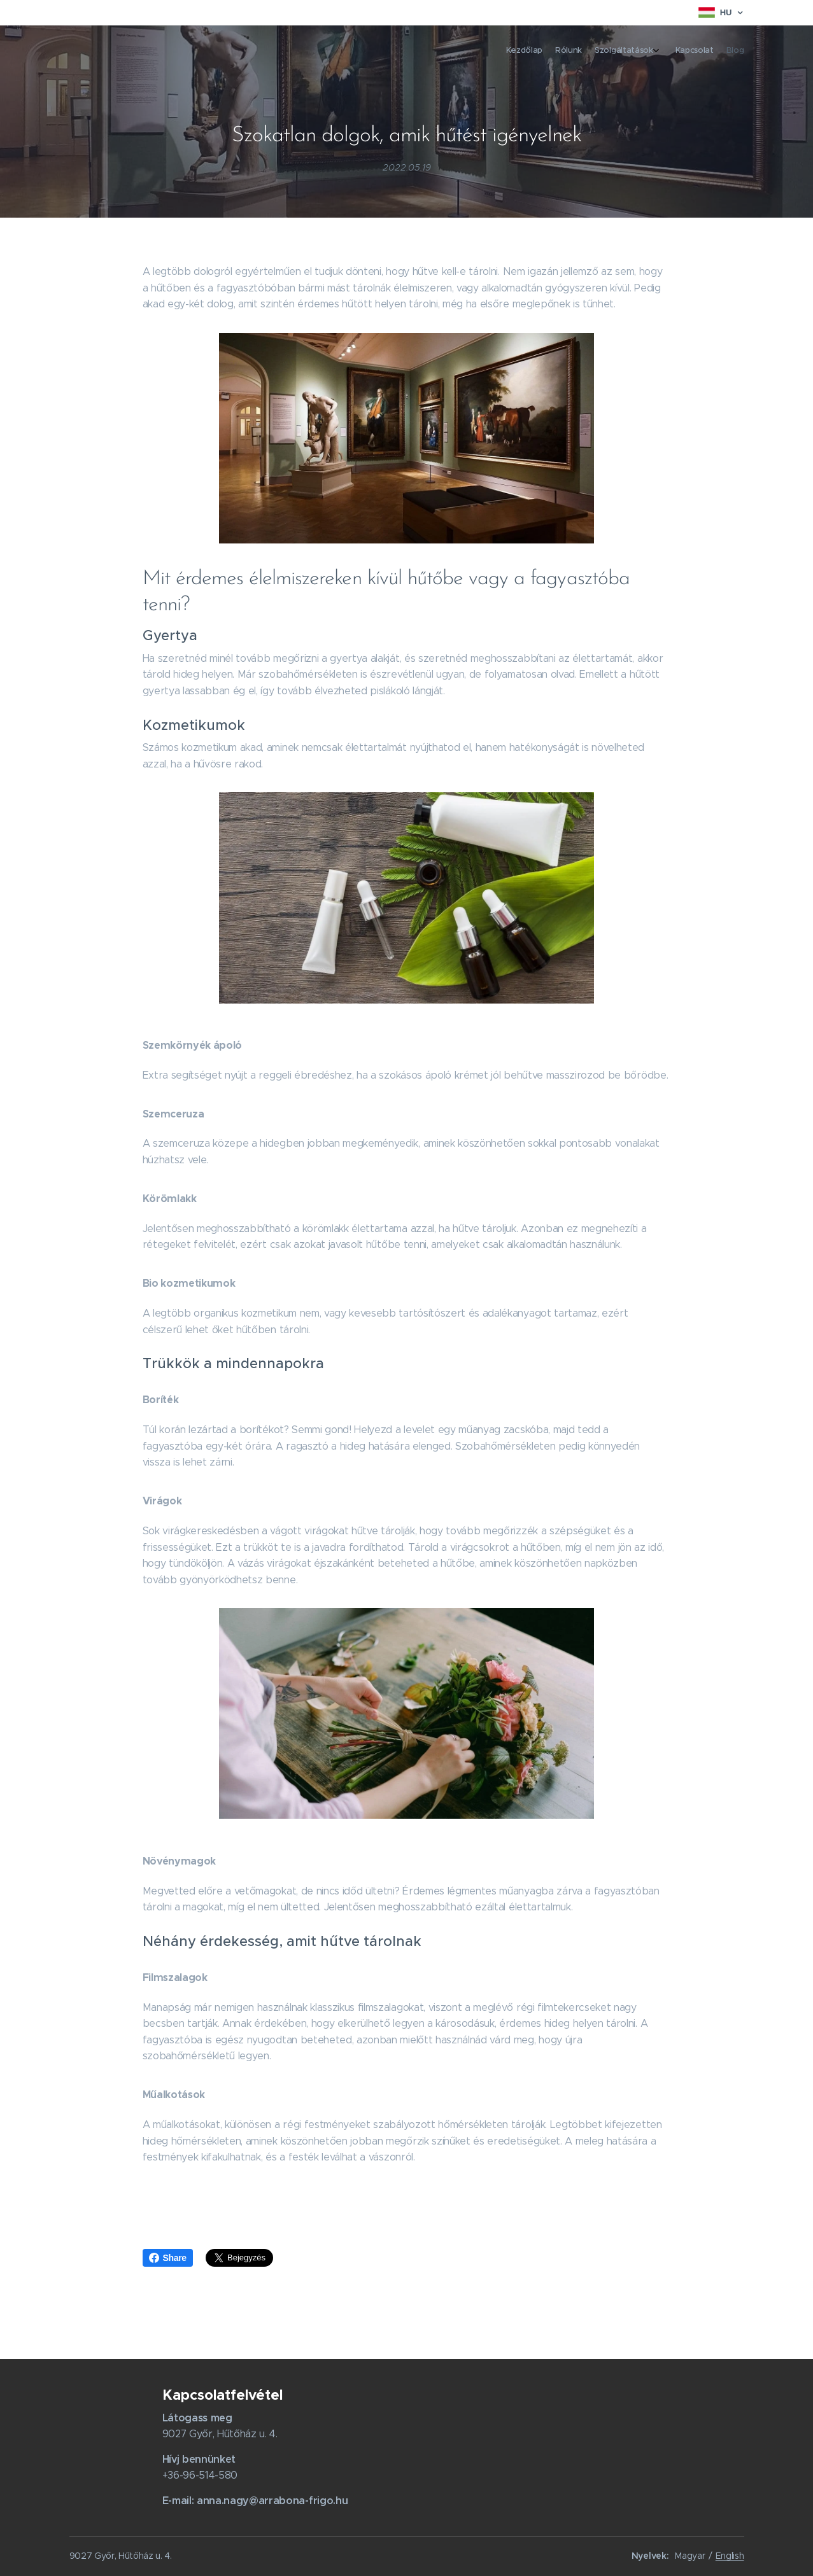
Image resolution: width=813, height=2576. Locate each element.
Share (168, 2258)
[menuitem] (685, 51)
